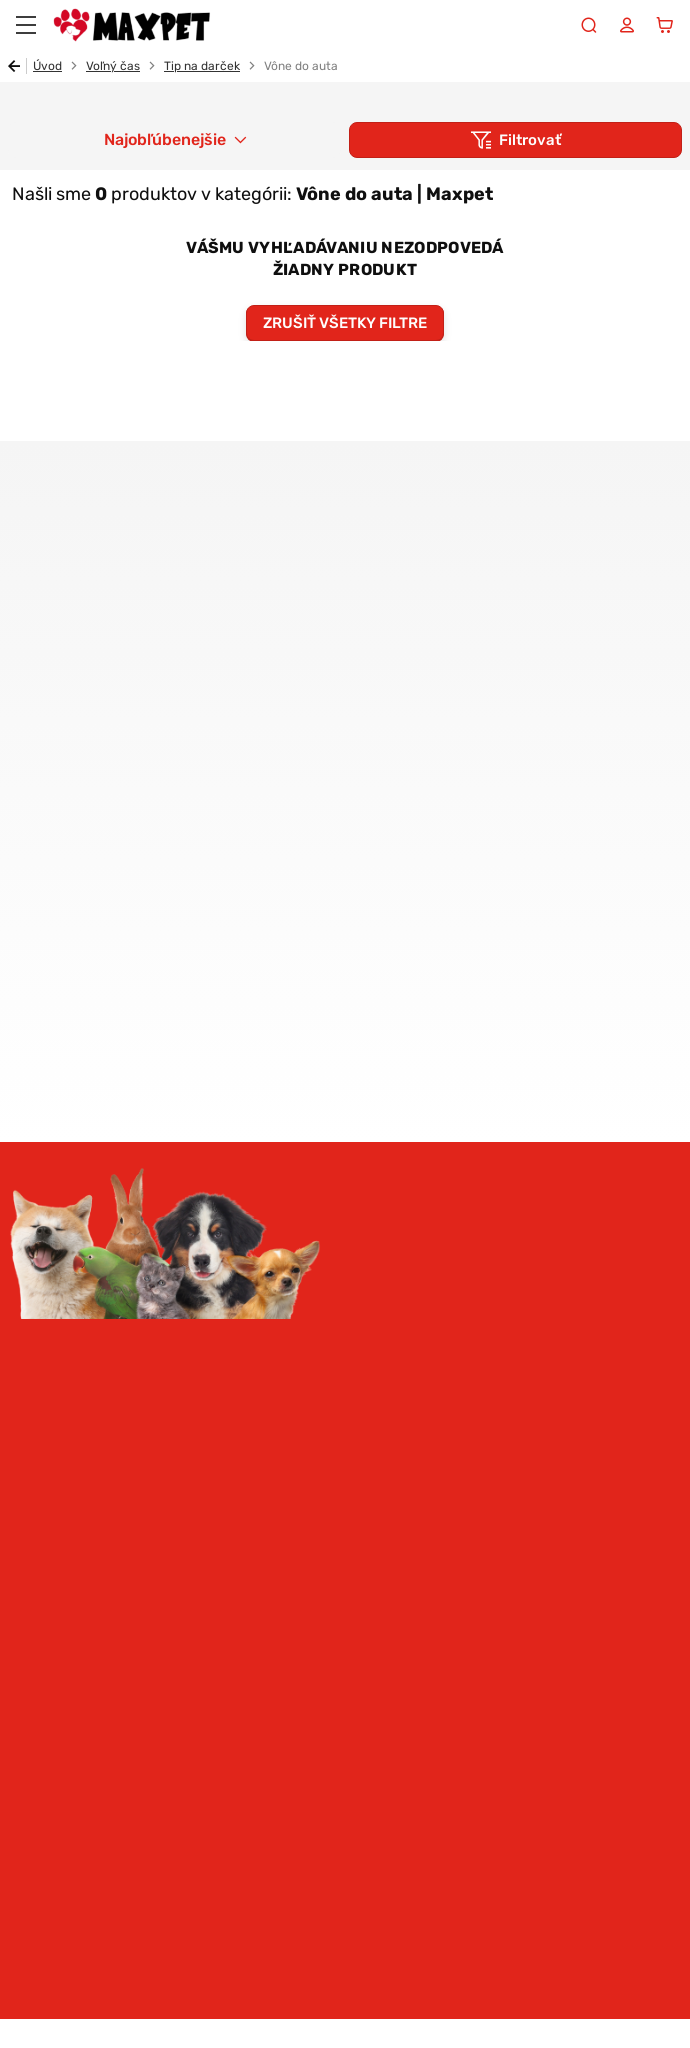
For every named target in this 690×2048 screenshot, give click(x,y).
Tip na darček (202, 66)
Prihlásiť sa (345, 1231)
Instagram (27, 1742)
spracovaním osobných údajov (242, 1167)
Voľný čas (113, 66)
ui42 (664, 2024)
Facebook (81, 1742)
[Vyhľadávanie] (589, 25)
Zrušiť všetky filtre (345, 323)
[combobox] (174, 140)
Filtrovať (530, 140)
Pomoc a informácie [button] (98, 1584)
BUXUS (610, 2024)
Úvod (47, 66)
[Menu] (26, 25)
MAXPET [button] (45, 1632)
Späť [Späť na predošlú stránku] (17, 66)
